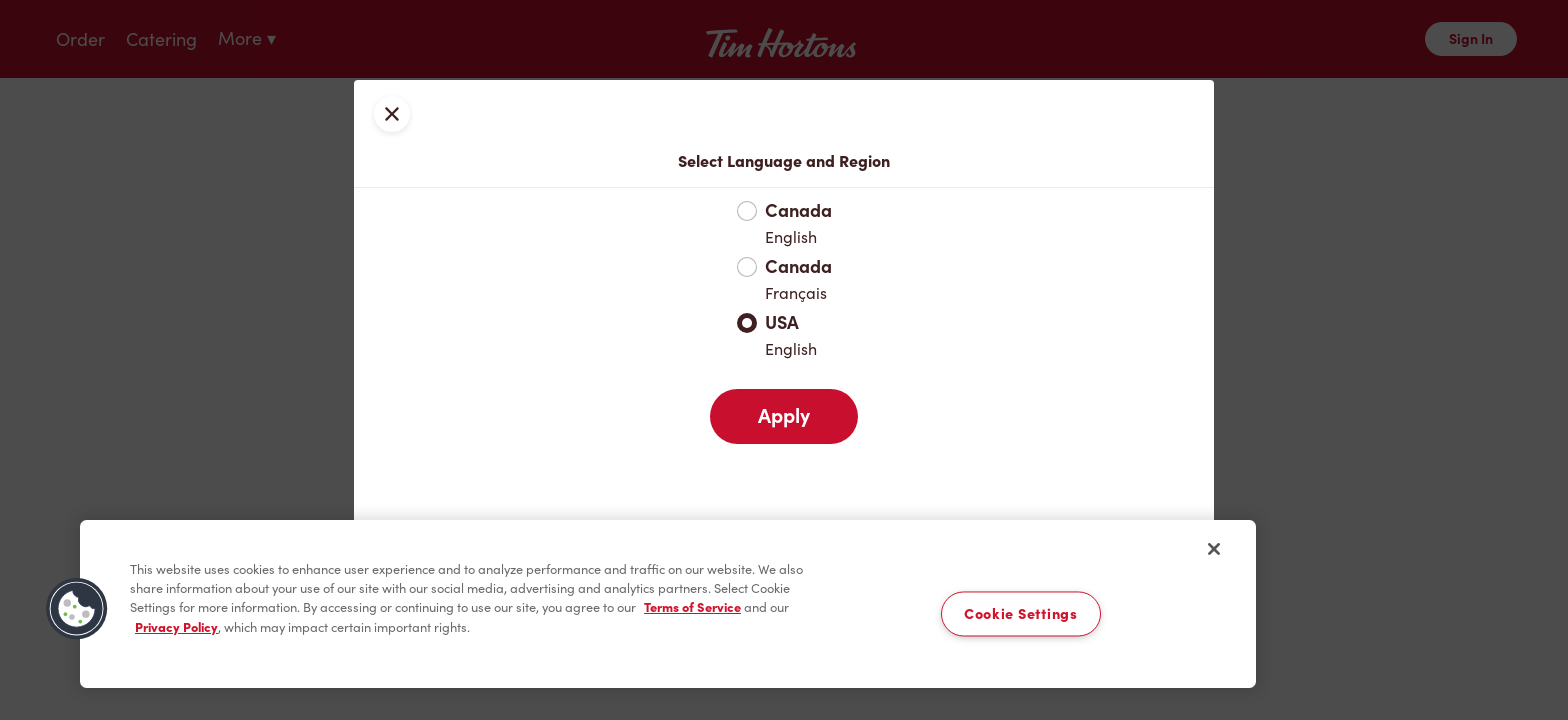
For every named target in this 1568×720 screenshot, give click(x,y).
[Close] (1214, 549)
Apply (784, 416)
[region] (668, 604)
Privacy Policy (176, 627)
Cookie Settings (1021, 613)
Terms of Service (692, 607)
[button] (77, 609)
